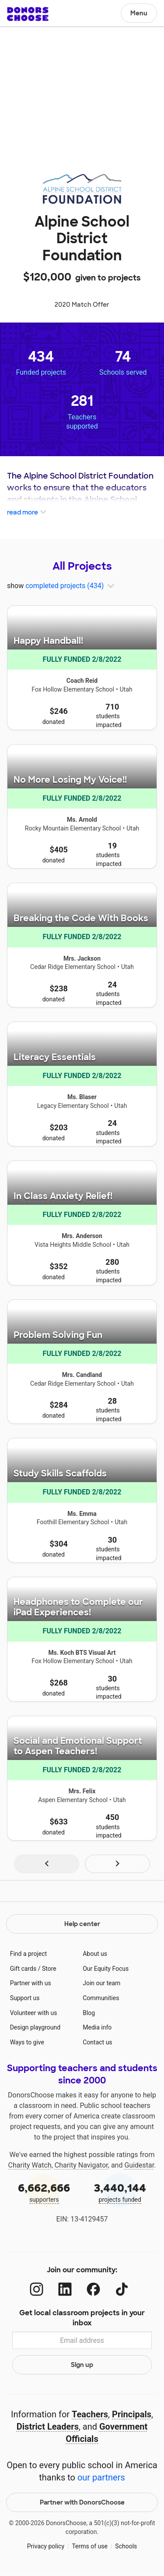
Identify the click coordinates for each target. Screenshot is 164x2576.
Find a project (28, 1953)
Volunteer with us (33, 2012)
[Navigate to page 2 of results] (117, 1864)
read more (27, 512)
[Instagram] (36, 2289)
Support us (25, 1997)
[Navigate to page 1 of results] (46, 1864)
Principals (131, 2414)
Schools (126, 2546)
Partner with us (30, 1983)
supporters (44, 2192)
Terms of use (90, 2546)
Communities (101, 1997)
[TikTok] (121, 2289)
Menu (138, 13)
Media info (97, 2027)
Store (49, 1968)
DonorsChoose (28, 14)
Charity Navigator (81, 2165)
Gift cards (23, 1968)
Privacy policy (45, 2546)
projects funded (120, 2192)
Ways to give (27, 2042)
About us (95, 1953)
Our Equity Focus (106, 1968)
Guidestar (139, 2165)
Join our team (101, 1983)
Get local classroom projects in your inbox (82, 2317)
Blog (89, 2012)
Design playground (35, 2027)
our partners (101, 2477)
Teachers (90, 2414)
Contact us (97, 2042)
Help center (82, 1924)
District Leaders (48, 2426)
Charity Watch (30, 2165)
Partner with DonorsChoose (82, 2502)
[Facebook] (93, 2289)
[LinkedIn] (64, 2289)
